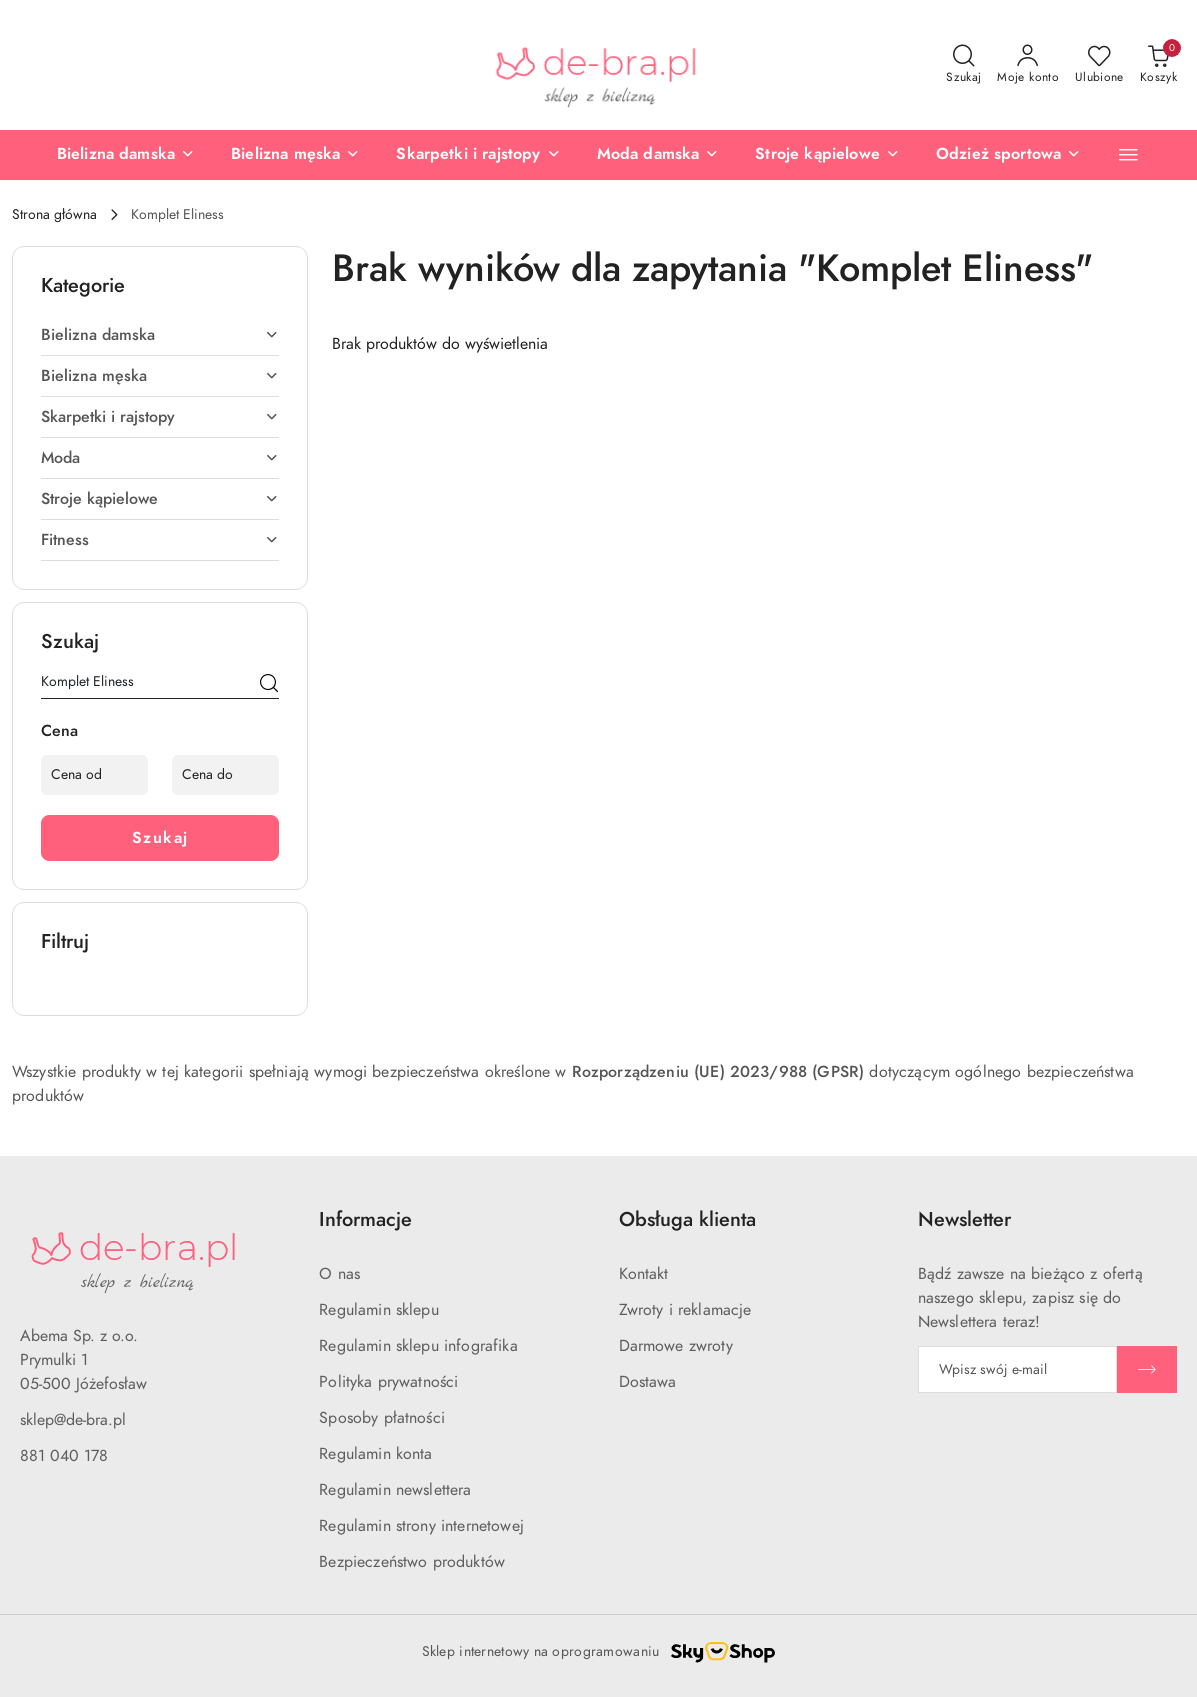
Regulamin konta (375, 1454)
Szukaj (160, 838)
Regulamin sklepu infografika (418, 1346)
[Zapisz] (1147, 1369)
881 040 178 (64, 1456)
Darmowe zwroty (676, 1346)
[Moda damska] (608, 155)
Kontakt (644, 1274)
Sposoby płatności (382, 1418)
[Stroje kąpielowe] (778, 155)
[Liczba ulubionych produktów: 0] (1099, 65)
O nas (339, 1274)
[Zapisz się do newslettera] (1017, 1369)
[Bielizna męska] (246, 155)
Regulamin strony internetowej (421, 1526)
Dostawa (648, 1382)
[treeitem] (160, 335)
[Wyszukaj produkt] (160, 685)
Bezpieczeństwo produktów (412, 1562)
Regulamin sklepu (379, 1310)
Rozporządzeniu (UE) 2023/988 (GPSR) (718, 1072)
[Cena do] (225, 775)
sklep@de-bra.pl (73, 1420)
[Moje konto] (1028, 65)
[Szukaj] (269, 685)
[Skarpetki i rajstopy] (429, 155)
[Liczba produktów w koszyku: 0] (1158, 65)
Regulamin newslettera (395, 1490)
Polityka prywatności (388, 1382)
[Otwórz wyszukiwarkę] (963, 65)
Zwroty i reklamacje (685, 1310)
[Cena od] (94, 775)
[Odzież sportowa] (958, 155)
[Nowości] (1099, 155)
